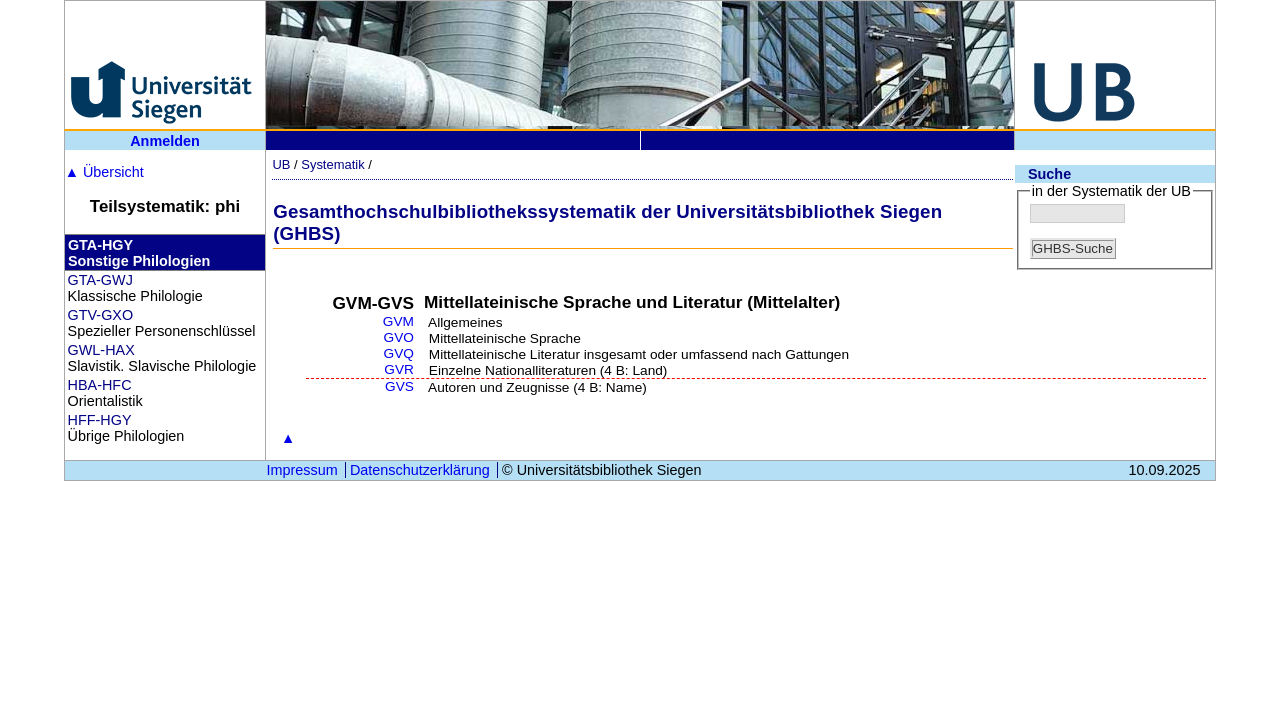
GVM (398, 321)
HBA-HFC (100, 385)
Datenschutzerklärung (420, 470)
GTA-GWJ (100, 280)
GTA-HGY (100, 245)
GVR (399, 369)
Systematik (332, 164)
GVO (399, 337)
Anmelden (165, 141)
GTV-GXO (101, 315)
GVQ (399, 353)
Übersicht (104, 172)
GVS (399, 386)
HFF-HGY (100, 420)
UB (281, 164)
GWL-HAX (101, 350)
